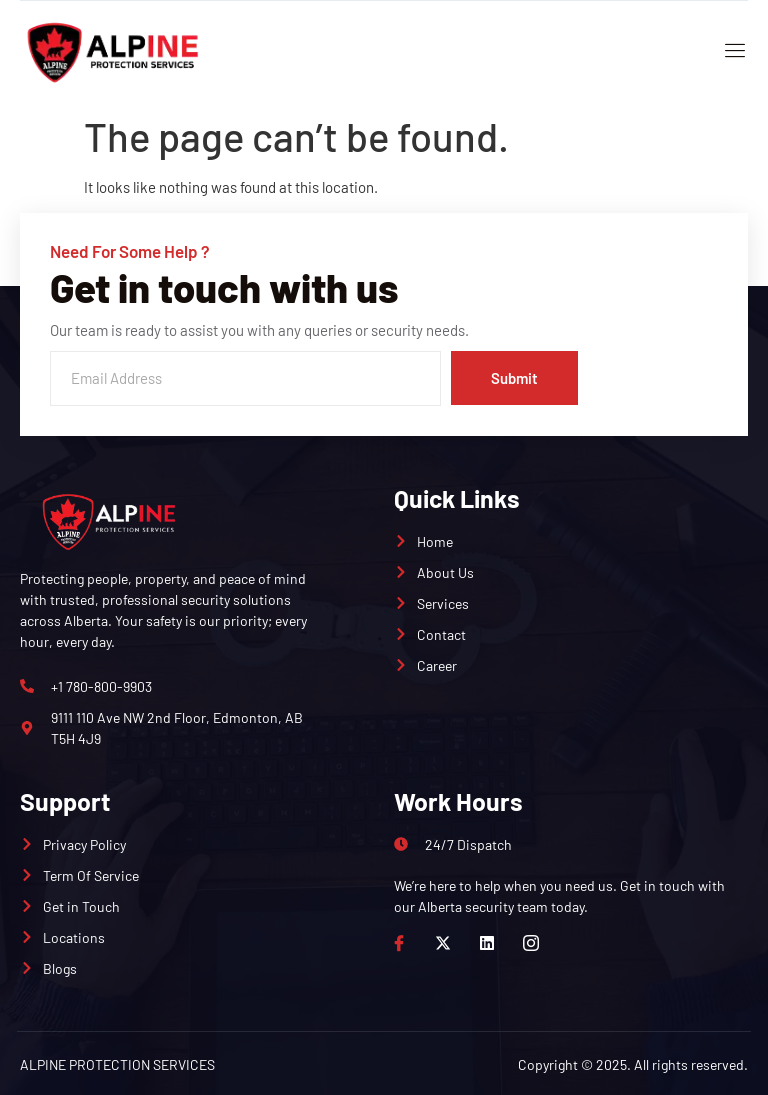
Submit (514, 378)
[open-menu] (730, 52)
